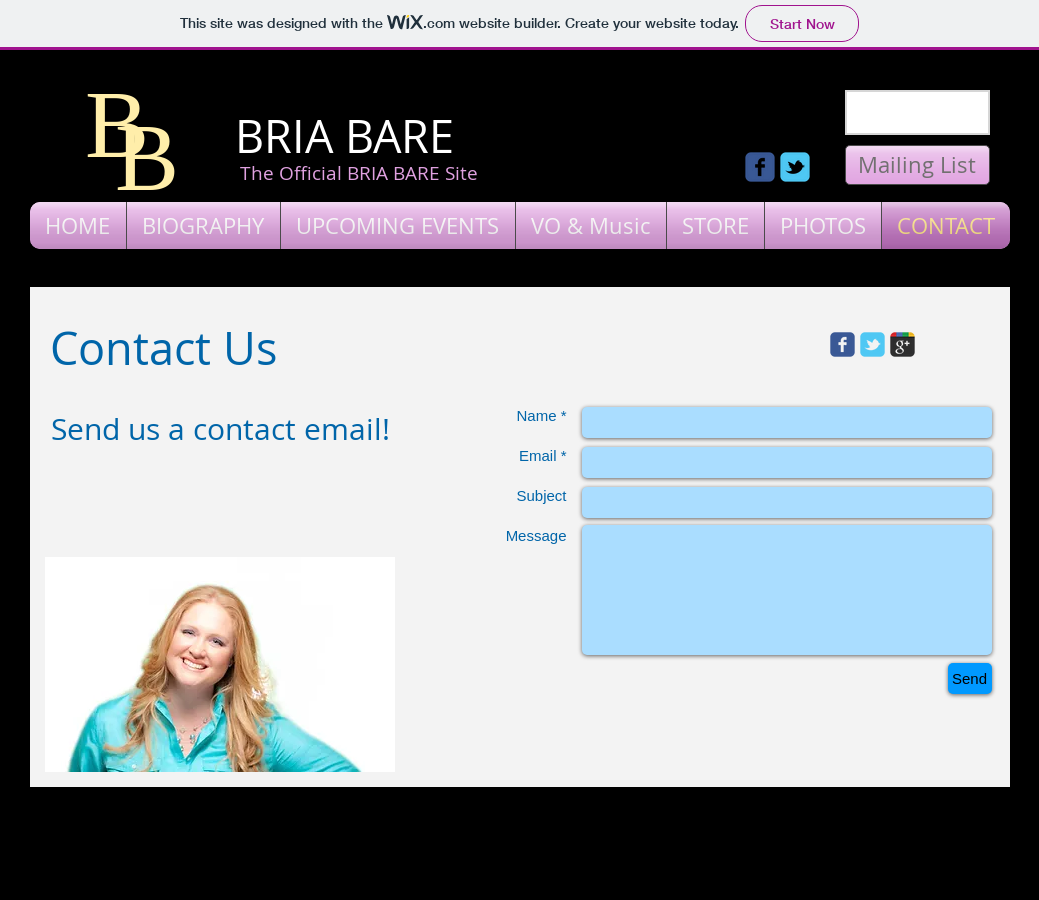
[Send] (970, 678)
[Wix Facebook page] (760, 167)
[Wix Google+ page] (902, 344)
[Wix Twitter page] (795, 167)
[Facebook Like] (690, 125)
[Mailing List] (917, 165)
